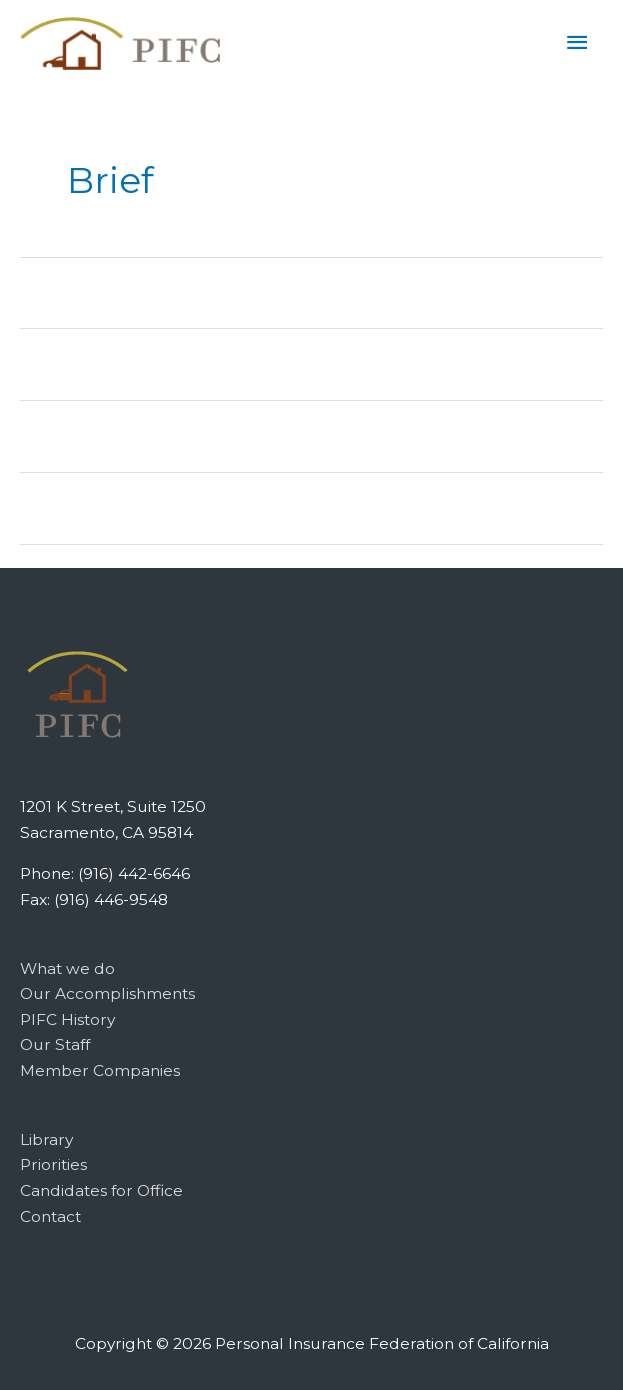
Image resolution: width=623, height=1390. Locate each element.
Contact (50, 1216)
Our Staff (55, 1044)
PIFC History (67, 1019)
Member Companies (100, 1070)
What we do (67, 968)
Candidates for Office (101, 1190)
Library (46, 1139)
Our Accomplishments (107, 993)
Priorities (53, 1164)
